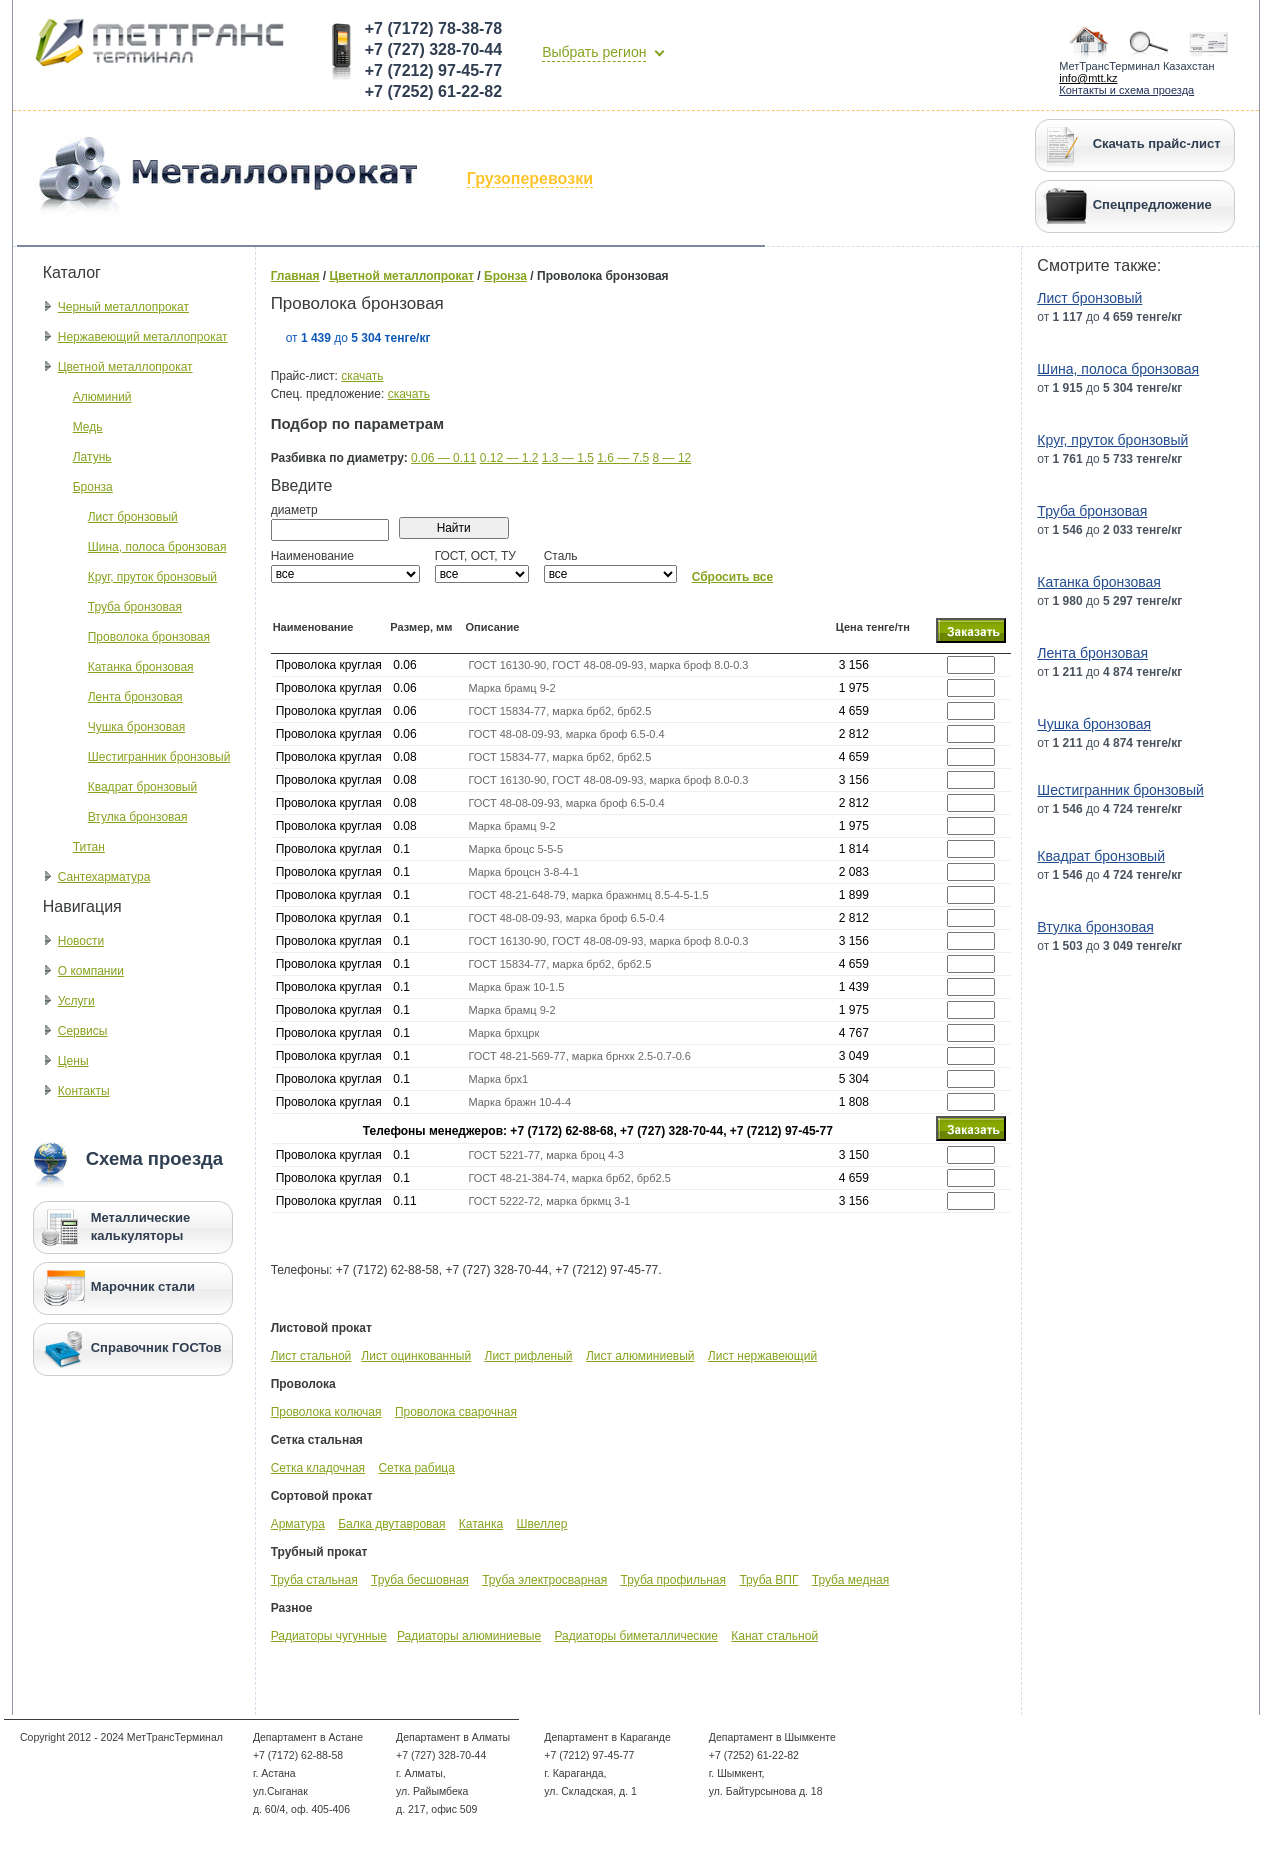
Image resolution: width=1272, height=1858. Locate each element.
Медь (88, 427)
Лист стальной (311, 1356)
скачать (362, 376)
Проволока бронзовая (149, 637)
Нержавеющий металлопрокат (143, 337)
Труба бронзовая (135, 607)
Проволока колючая (326, 1412)
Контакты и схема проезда (1126, 90)
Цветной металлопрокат (125, 367)
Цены (73, 1061)
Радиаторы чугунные (329, 1636)
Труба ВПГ (768, 1580)
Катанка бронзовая (141, 667)
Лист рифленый (529, 1356)
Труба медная (850, 1580)
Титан (89, 847)
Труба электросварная (544, 1580)
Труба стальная (314, 1580)
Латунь (92, 457)
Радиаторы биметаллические (635, 1636)
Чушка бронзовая (136, 727)
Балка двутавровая (391, 1524)
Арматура (298, 1524)
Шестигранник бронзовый (159, 757)
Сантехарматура (104, 877)
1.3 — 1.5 (568, 458)
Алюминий (102, 397)
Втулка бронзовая (138, 817)
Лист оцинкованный (416, 1356)
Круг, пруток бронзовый (152, 577)
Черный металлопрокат (123, 307)
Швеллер (541, 1524)
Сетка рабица (416, 1468)
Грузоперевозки (530, 178)
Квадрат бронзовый (142, 787)
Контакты (84, 1091)
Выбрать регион (594, 52)
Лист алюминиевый (640, 1356)
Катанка (481, 1524)
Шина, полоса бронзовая (157, 547)
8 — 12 (672, 458)
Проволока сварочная (456, 1412)
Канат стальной (774, 1636)
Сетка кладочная (318, 1468)
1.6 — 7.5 (623, 458)
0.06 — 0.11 (443, 458)
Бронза (93, 487)
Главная (295, 276)
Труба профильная (673, 1580)
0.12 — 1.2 (509, 458)
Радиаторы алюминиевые (469, 1636)
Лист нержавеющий (762, 1356)
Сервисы (83, 1031)
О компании (91, 971)
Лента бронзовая (135, 697)
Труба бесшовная (420, 1580)
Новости (81, 941)
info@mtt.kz (1088, 78)
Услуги (76, 1001)
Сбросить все (733, 577)
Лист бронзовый (133, 517)
